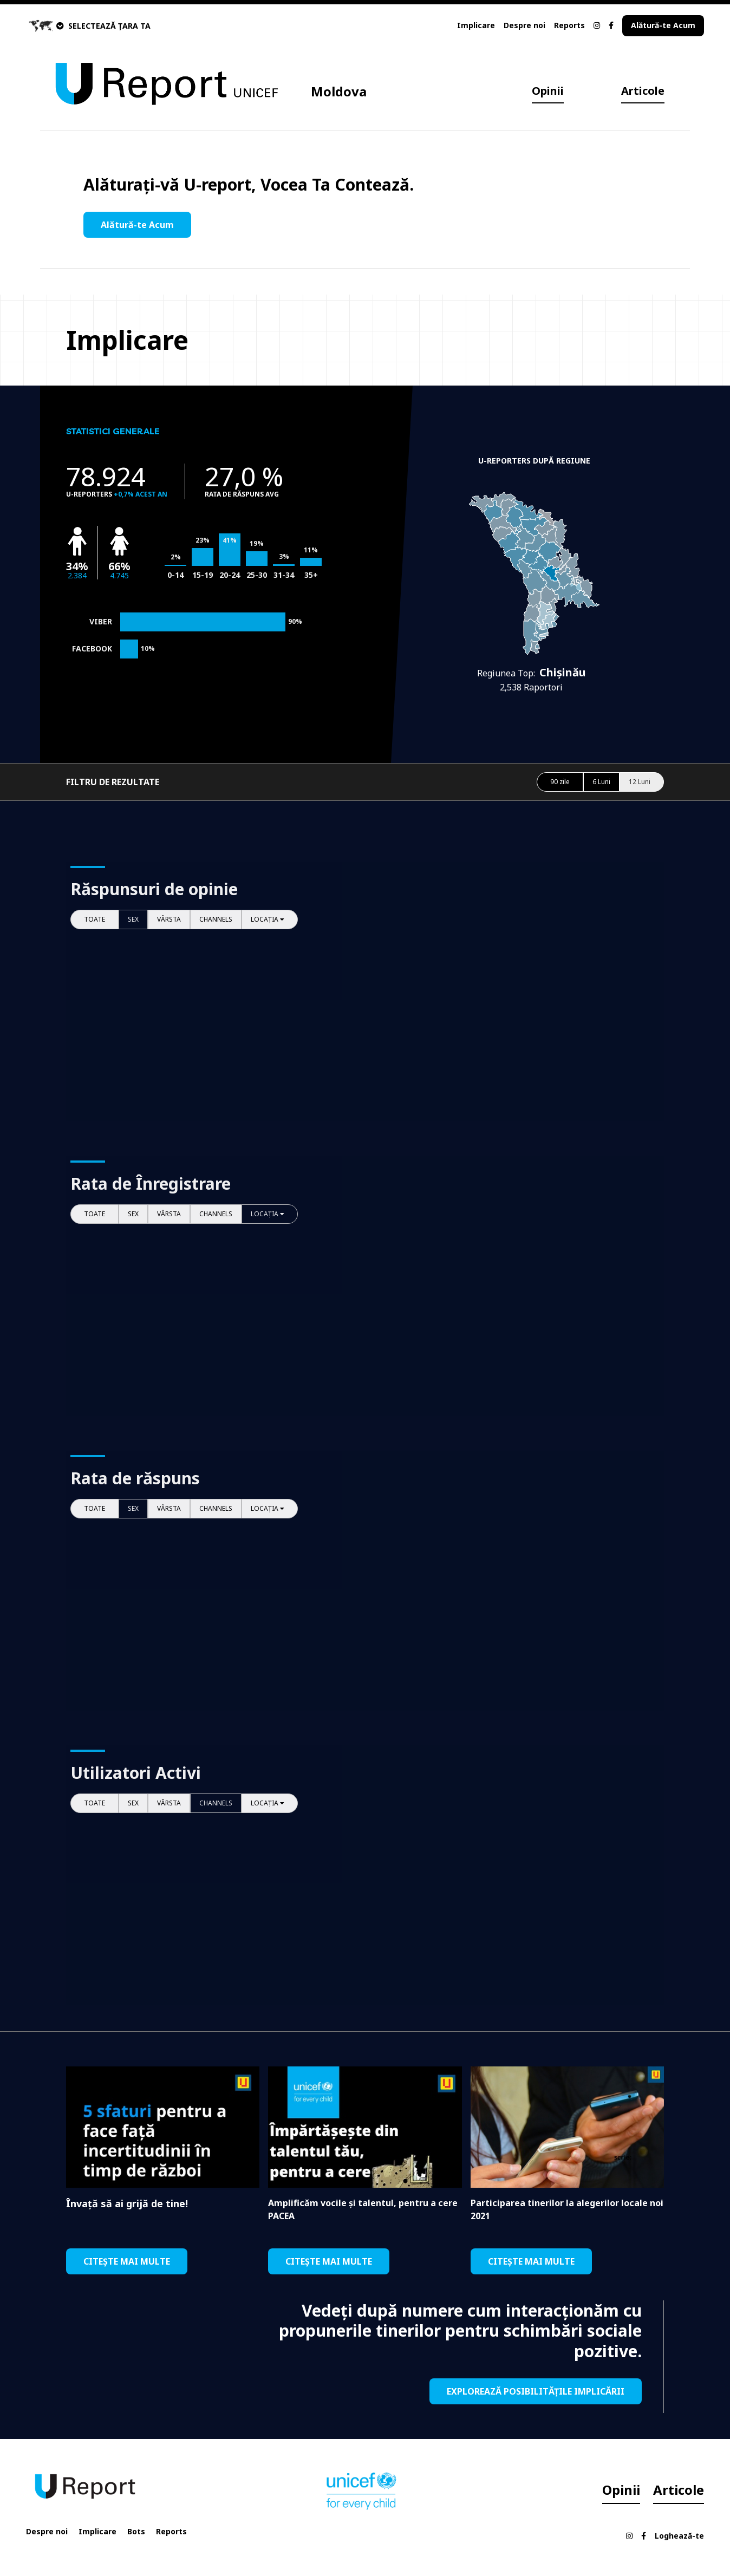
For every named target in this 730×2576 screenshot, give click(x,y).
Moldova (339, 91)
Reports (569, 25)
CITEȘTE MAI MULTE (126, 2261)
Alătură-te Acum (663, 25)
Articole (642, 90)
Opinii (548, 90)
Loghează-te (679, 2536)
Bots (136, 2531)
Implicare (476, 25)
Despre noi (524, 25)
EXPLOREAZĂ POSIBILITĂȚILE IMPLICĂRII (535, 2391)
